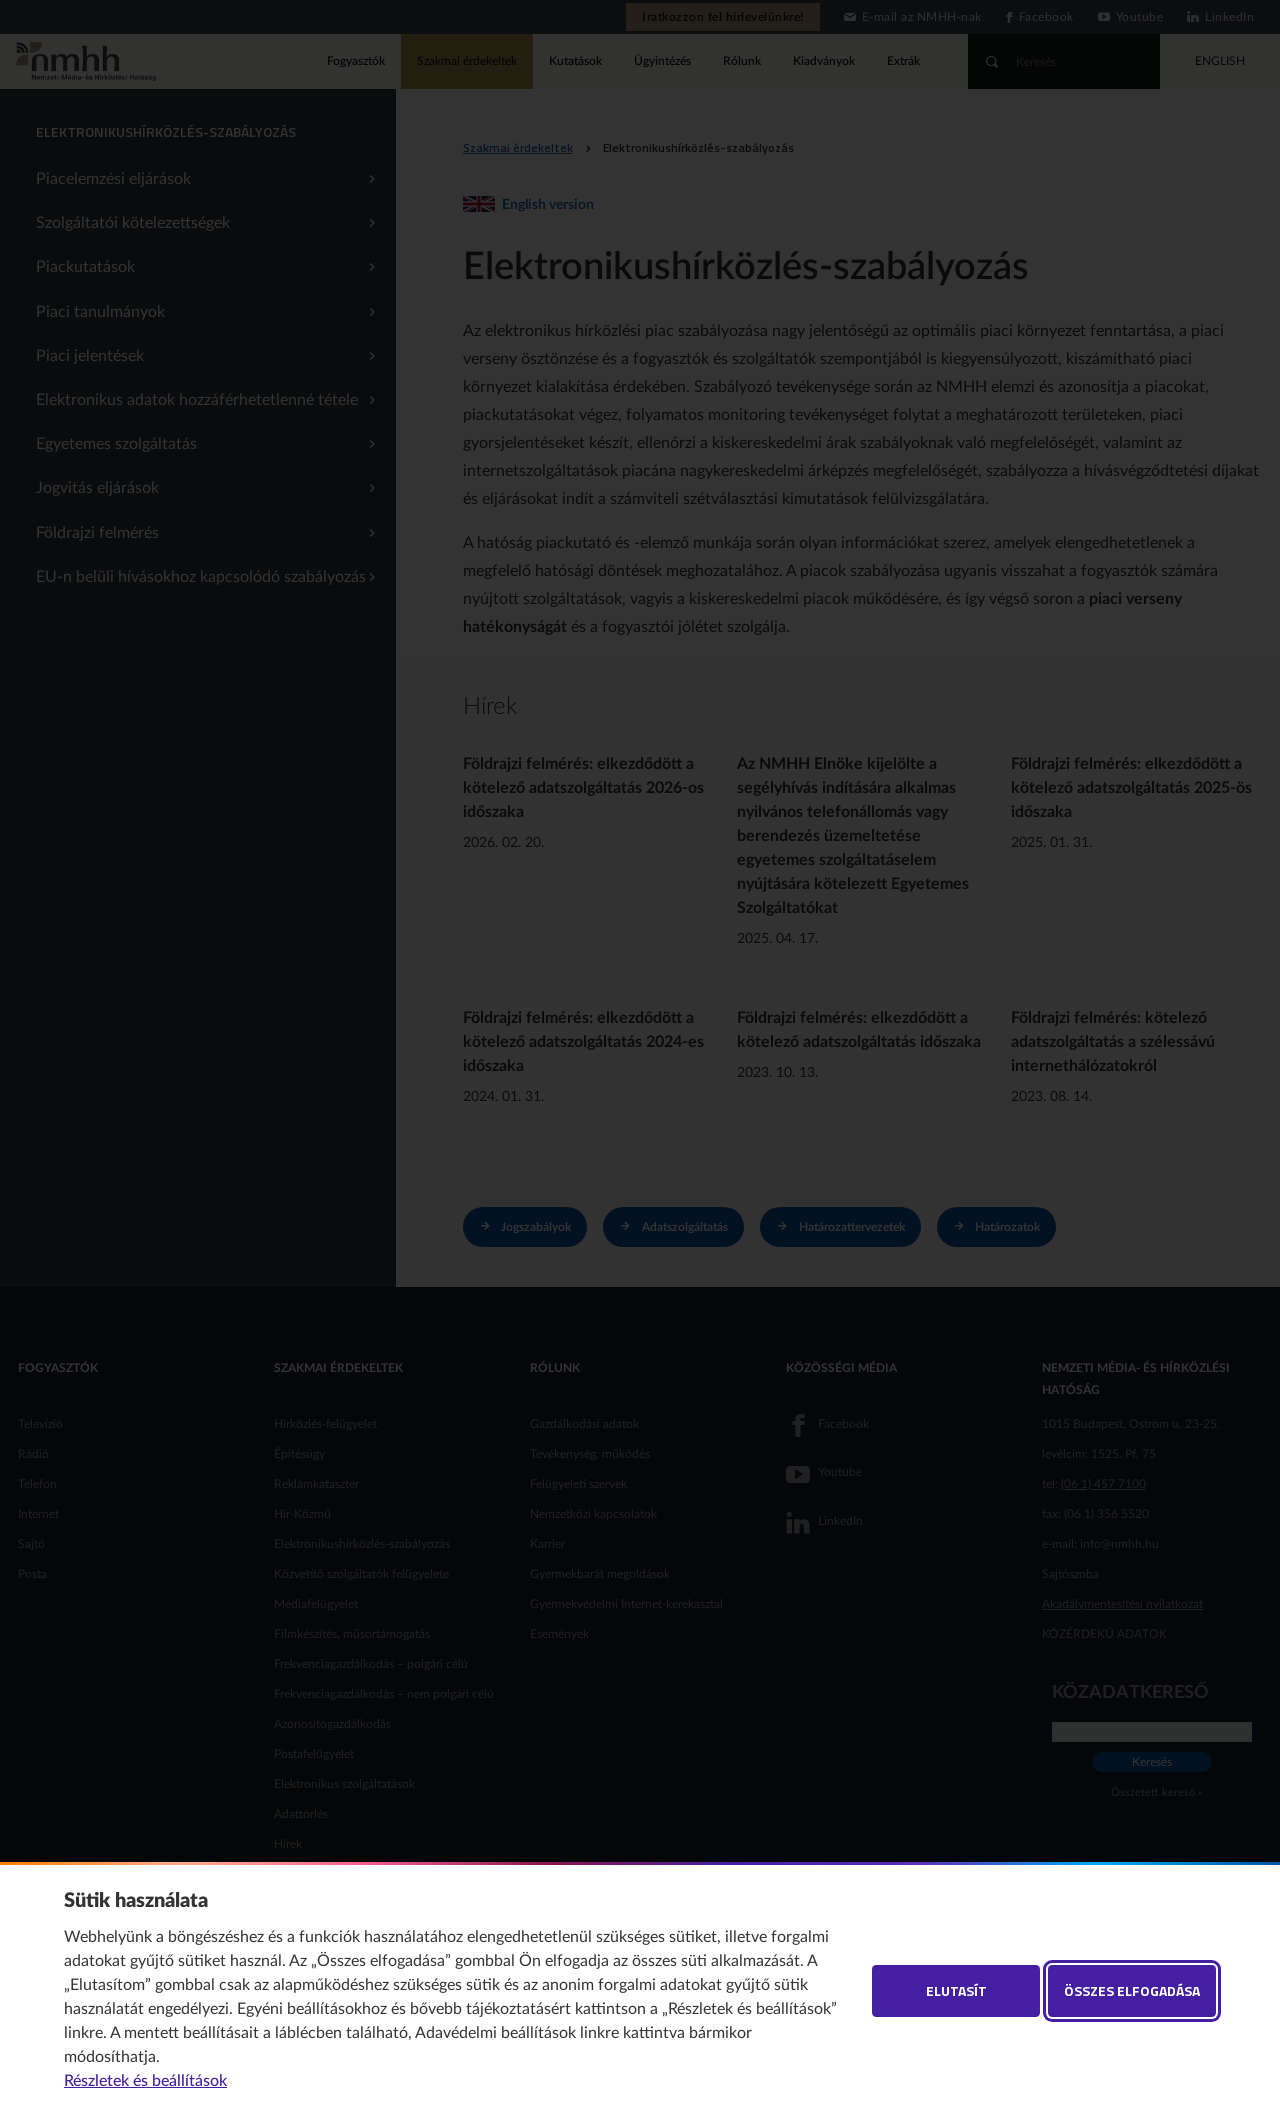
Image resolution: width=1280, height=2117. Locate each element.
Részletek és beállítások (145, 2081)
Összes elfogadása (1132, 1990)
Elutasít (956, 1990)
